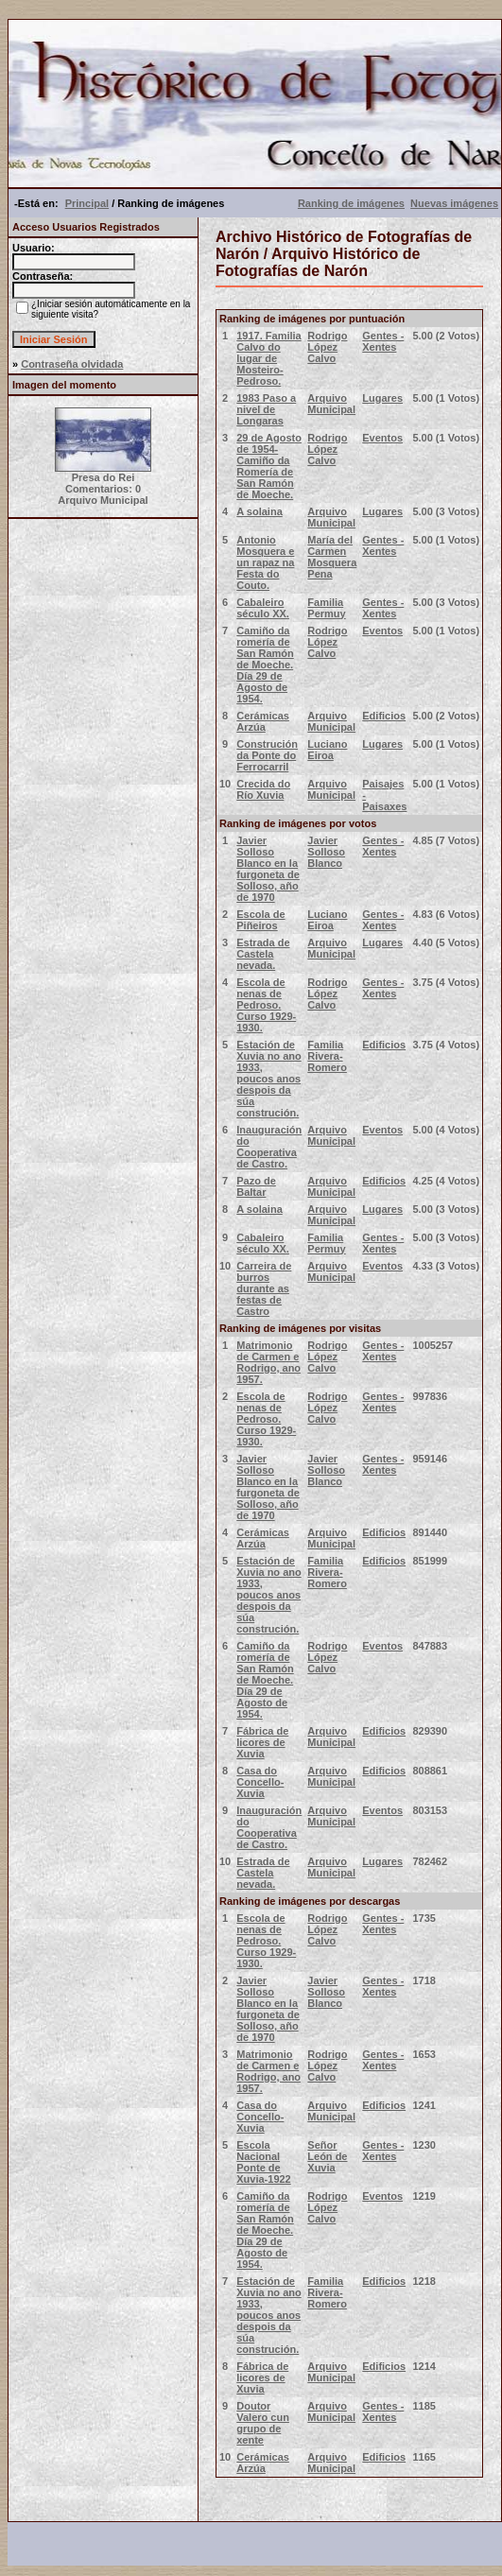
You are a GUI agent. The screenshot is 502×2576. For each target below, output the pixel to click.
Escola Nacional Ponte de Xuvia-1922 (263, 2162)
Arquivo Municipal (331, 403)
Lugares (382, 398)
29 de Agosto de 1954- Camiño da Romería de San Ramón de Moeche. (269, 466)
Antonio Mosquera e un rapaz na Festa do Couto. (265, 562)
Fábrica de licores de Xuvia (262, 1742)
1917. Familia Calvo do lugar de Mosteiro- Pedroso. (269, 358)
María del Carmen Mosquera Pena (331, 556)
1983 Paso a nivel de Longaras (266, 409)
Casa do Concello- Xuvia (260, 1782)
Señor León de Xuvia (327, 2156)
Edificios (384, 715)
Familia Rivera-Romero (327, 1056)
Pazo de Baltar (256, 1186)
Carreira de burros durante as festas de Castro (263, 1288)
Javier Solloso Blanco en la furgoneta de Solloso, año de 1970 (268, 869)
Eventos (382, 437)
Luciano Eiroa (327, 749)
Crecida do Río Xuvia (263, 789)
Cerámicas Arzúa (262, 721)
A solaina (259, 511)
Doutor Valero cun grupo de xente (262, 2423)
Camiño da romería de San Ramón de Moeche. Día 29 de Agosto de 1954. (265, 664)
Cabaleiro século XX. (262, 607)
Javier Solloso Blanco (326, 852)
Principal (87, 203)
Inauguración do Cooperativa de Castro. (269, 1146)
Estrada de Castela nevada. (262, 954)
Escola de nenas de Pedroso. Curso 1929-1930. (266, 1005)
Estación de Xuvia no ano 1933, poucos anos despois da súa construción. (268, 1078)
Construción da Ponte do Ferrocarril (267, 755)
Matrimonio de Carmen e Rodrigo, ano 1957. (268, 1362)
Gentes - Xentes (383, 341)
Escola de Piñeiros (260, 919)
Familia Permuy (326, 607)
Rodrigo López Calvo (327, 347)
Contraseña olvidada (72, 364)
